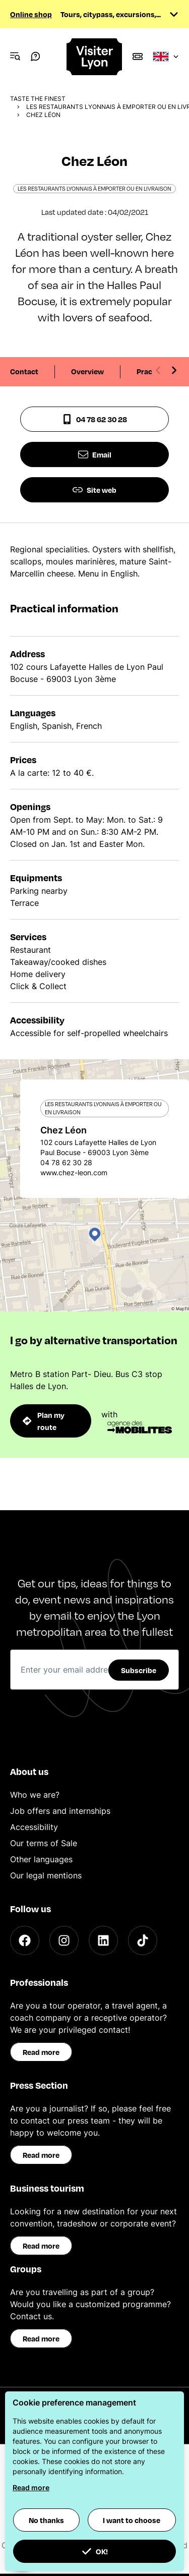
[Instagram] (64, 1940)
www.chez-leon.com (73, 1172)
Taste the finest (38, 98)
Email (94, 454)
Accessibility (34, 1827)
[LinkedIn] (103, 1940)
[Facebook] (24, 1940)
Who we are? (34, 1795)
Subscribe (138, 1670)
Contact (24, 371)
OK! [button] (95, 2551)
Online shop (31, 14)
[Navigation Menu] (15, 56)
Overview (87, 371)
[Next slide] (174, 370)
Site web (94, 490)
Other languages (41, 1859)
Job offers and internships (60, 1811)
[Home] (95, 56)
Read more (41, 2052)
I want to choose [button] (131, 2520)
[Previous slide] (158, 370)
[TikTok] (142, 1940)
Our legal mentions (46, 1875)
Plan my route (44, 1421)
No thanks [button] (46, 2520)
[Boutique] (138, 56)
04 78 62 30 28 (94, 419)
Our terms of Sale (43, 1843)
